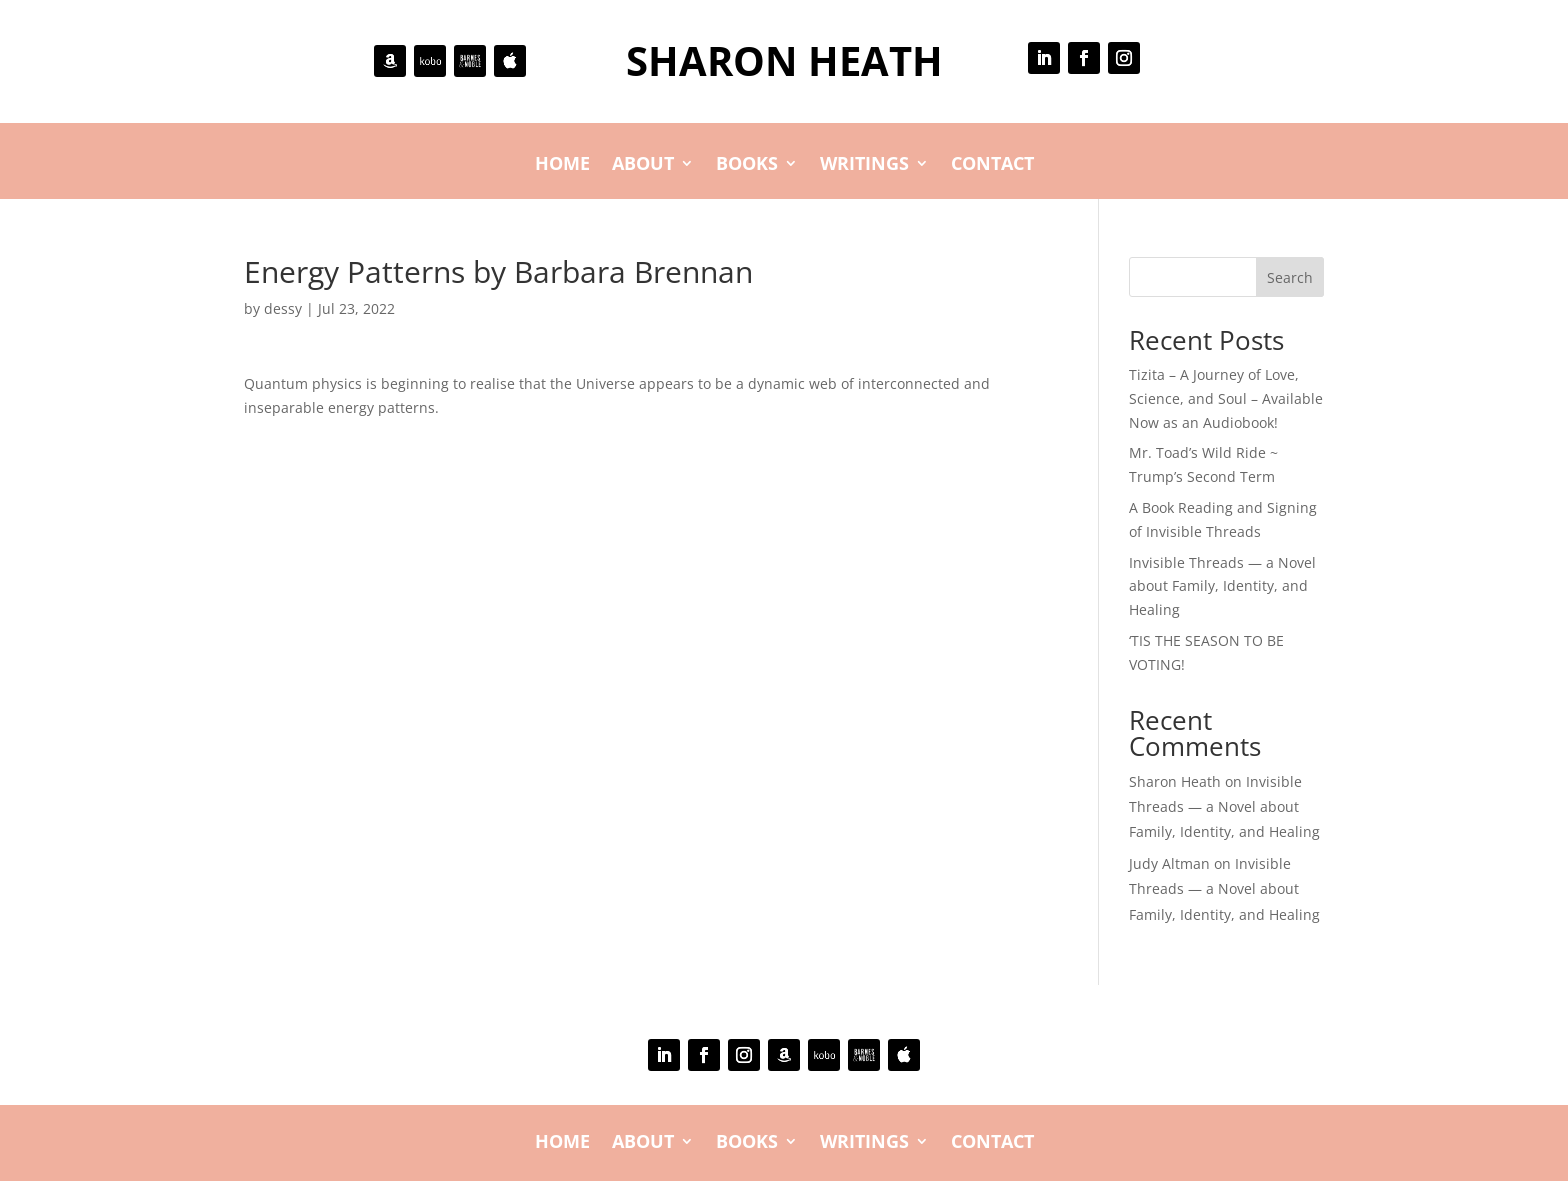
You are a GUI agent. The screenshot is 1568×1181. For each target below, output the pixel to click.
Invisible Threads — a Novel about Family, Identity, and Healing (1222, 586)
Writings (864, 165)
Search (1290, 277)
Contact (992, 165)
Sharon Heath (1175, 781)
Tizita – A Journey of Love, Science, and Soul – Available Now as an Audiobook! (1226, 398)
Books (747, 165)
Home (562, 165)
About (643, 165)
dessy (283, 308)
